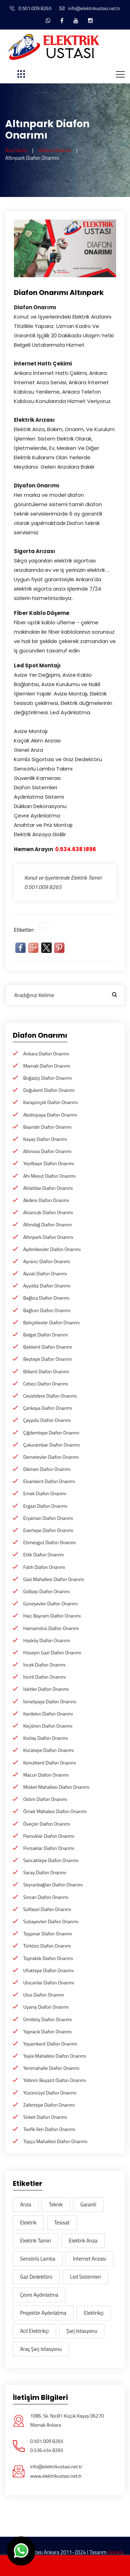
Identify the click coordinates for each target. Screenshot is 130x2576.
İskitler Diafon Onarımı (46, 1689)
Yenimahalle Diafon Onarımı (51, 2068)
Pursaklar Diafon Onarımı (48, 1848)
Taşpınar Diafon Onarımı (47, 1933)
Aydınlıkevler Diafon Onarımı (52, 1249)
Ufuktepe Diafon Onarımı (48, 1970)
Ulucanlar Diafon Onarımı (48, 1982)
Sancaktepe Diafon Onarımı (51, 1860)
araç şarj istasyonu (41, 2349)
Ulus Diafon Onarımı (43, 1994)
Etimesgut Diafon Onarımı (49, 1542)
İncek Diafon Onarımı (44, 1664)
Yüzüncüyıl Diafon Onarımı (49, 2092)
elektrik (28, 2223)
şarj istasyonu (82, 2331)
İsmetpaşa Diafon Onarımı (49, 1701)
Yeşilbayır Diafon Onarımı (48, 1163)
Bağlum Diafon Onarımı (46, 1310)
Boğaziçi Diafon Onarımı (47, 1077)
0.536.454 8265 (46, 2450)
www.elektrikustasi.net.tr (56, 2475)
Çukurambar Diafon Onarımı (51, 1444)
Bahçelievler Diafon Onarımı (51, 1322)
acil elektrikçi (34, 2331)
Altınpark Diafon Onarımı (48, 1237)
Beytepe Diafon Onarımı (47, 1359)
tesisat (62, 2223)
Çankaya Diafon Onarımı (47, 1408)
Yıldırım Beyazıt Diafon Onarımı (54, 2080)
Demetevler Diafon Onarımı (51, 1456)
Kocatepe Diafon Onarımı (48, 1750)
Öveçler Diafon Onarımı (46, 1823)
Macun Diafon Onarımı (46, 1774)
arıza (25, 2204)
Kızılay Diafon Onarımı (45, 1738)
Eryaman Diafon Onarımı (48, 1518)
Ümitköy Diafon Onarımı (47, 2019)
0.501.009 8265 (30, 8)
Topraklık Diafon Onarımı (48, 1958)
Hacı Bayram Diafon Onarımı (52, 1615)
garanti (88, 2204)
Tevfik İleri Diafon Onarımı (49, 2129)
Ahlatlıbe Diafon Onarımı (48, 1188)
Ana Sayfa (16, 150)
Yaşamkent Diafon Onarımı (50, 2043)
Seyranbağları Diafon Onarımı (53, 1884)
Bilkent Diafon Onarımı (46, 1371)
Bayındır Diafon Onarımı (47, 1126)
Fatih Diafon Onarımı (44, 1567)
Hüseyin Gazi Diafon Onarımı (52, 1652)
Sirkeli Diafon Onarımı (45, 2117)
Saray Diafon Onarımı (44, 1872)
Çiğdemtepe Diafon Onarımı (51, 1432)
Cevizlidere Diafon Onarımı (50, 1395)
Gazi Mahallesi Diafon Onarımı (53, 1579)
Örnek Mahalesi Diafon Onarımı (55, 1811)
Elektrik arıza (83, 2241)
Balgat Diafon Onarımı (45, 1334)
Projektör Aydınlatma (43, 2313)
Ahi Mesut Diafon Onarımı (49, 1175)
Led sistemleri (85, 2277)
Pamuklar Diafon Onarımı (48, 1836)
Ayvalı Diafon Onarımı (45, 1273)
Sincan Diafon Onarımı (45, 1897)
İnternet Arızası (89, 2259)
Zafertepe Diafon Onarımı (49, 2104)
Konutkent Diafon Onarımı (49, 1762)
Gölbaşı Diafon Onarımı (46, 1591)
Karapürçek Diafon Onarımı (50, 1102)
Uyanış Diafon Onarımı (46, 2006)
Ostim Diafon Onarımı (45, 1799)
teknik (56, 2204)
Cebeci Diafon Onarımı (45, 1383)
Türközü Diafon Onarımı (47, 1945)
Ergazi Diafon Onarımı (45, 1505)
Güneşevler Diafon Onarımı (50, 1603)
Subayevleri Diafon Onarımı (50, 1921)
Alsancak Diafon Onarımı (48, 1212)
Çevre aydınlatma (39, 2295)
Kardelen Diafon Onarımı (48, 1713)
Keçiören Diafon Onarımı (47, 1725)
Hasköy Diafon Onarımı (46, 1640)
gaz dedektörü (36, 2277)
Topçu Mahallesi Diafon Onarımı (55, 2141)
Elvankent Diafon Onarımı (49, 1481)
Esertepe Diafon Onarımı (48, 1530)
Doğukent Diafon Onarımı (49, 1090)
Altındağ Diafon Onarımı (47, 1224)
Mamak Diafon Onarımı (46, 1065)
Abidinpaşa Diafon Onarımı (50, 1114)
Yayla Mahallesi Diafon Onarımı (54, 2055)
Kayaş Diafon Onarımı (45, 1139)
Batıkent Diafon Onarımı (47, 1346)
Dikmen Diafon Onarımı (46, 1469)
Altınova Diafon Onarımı (47, 1151)
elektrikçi (94, 2313)
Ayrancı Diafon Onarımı (46, 1261)
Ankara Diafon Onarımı (46, 1053)
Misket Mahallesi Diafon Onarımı (56, 1787)
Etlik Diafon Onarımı (43, 1554)
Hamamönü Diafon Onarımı (51, 1628)
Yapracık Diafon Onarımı (47, 2031)
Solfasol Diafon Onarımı (47, 1909)
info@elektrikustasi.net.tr (90, 8)
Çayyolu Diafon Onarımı (47, 1420)
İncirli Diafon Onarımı (44, 1676)
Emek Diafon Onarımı (44, 1493)
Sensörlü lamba (37, 2259)
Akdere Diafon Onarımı (46, 1200)
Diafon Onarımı (54, 150)
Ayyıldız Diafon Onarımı (46, 1285)
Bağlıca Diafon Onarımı (46, 1297)
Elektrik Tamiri (35, 2241)
